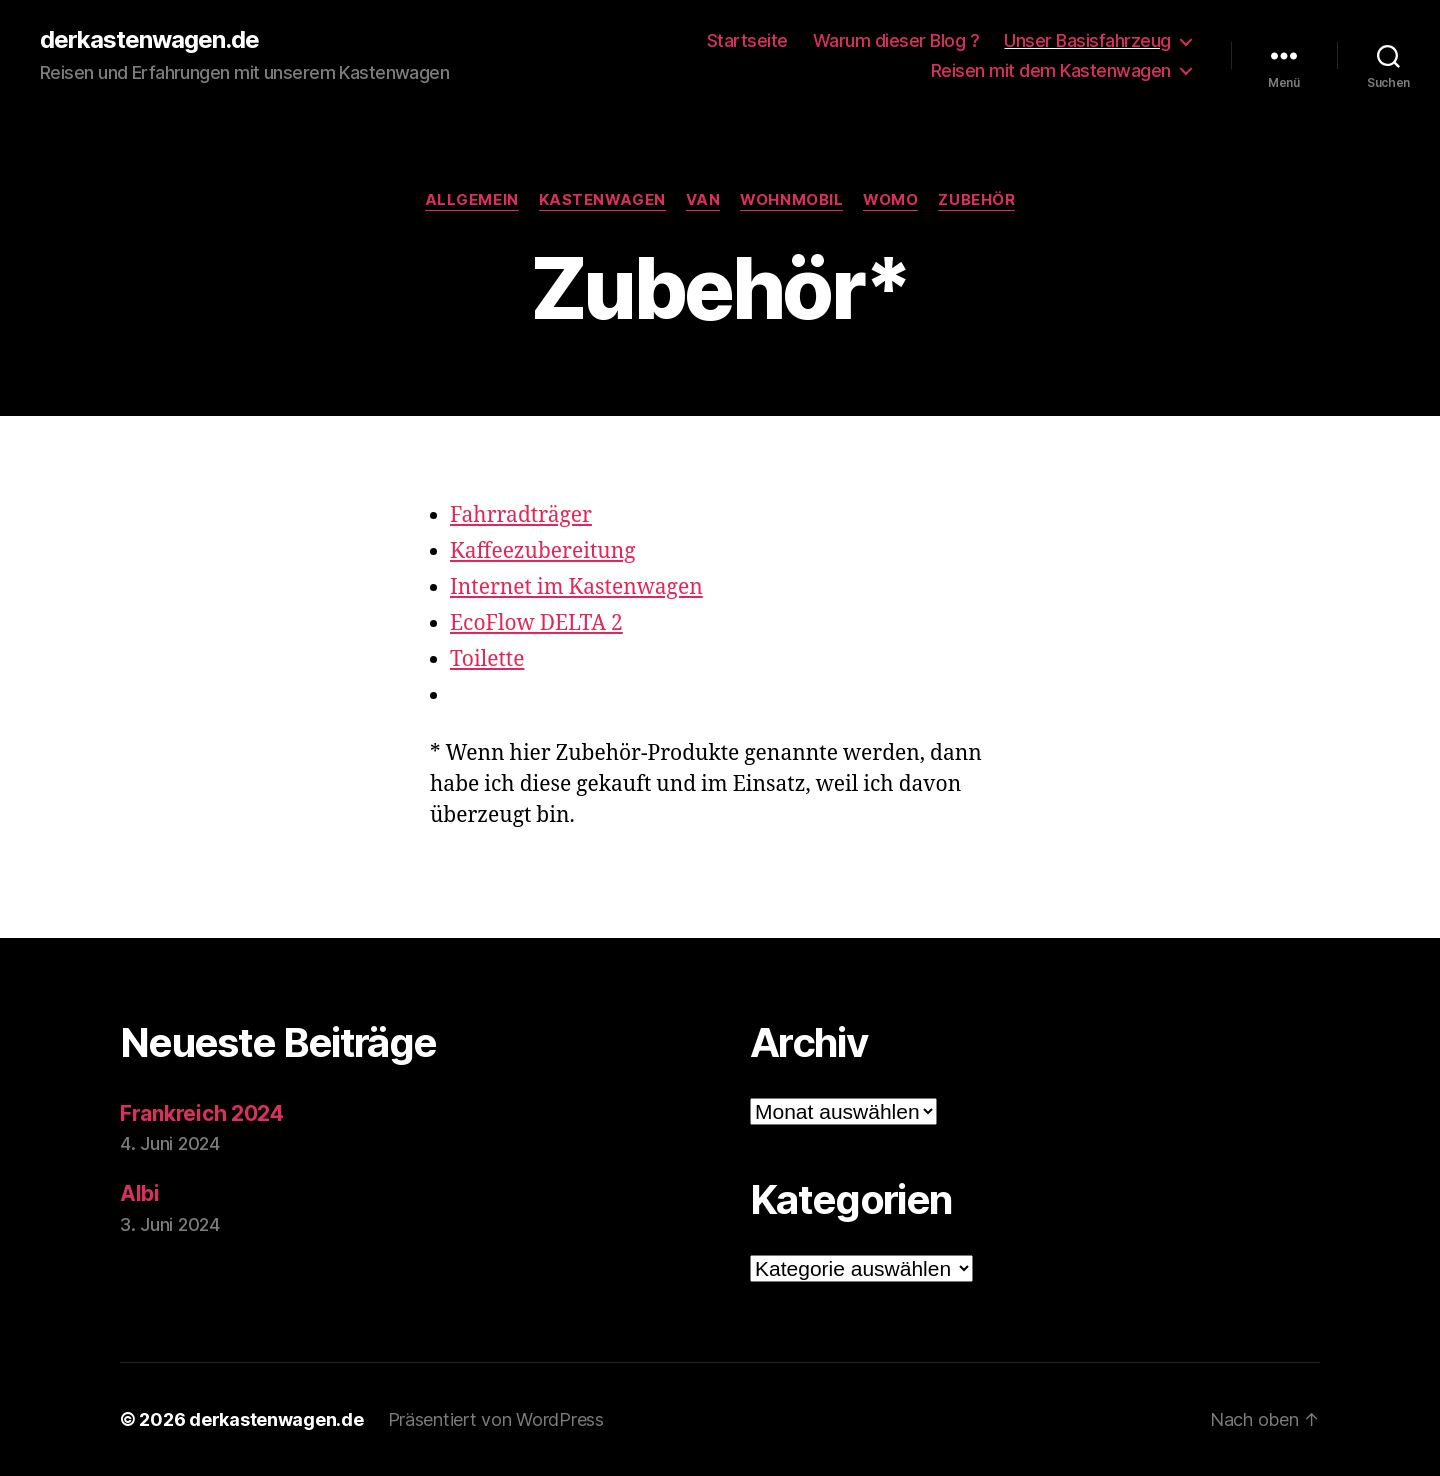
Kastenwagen (602, 200)
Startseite (747, 40)
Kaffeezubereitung (542, 551)
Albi (140, 1193)
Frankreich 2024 (202, 1113)
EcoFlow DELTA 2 (536, 623)
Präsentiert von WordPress (496, 1419)
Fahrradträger (521, 515)
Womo (890, 200)
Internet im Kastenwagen (576, 587)
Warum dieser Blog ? (896, 40)
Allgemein (472, 200)
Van (703, 200)
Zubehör (976, 200)
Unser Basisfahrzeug (1087, 40)
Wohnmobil (791, 200)
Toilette (487, 659)
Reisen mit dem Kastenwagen (1051, 70)
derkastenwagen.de (149, 40)
